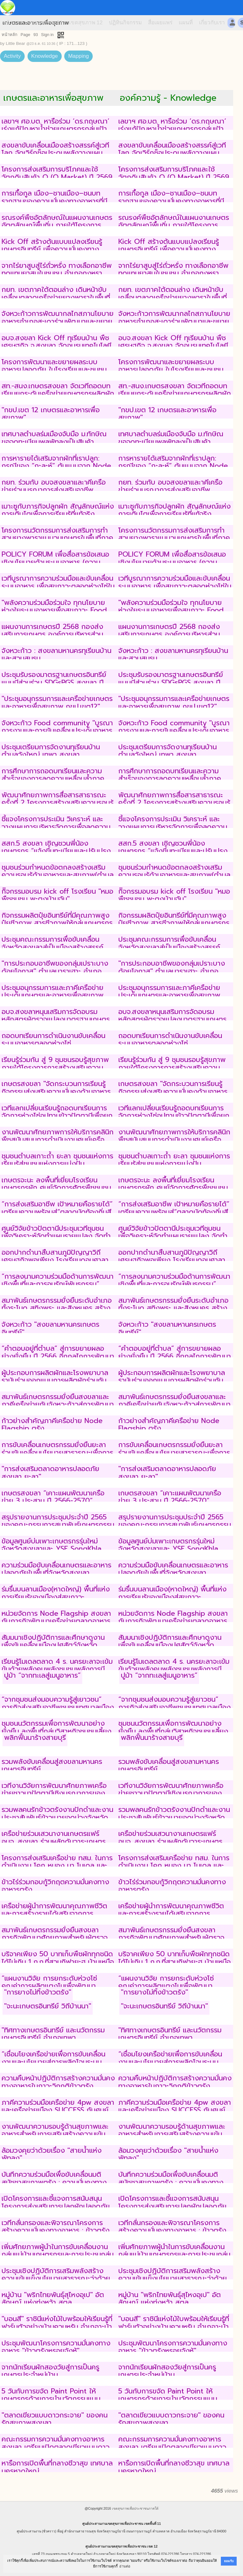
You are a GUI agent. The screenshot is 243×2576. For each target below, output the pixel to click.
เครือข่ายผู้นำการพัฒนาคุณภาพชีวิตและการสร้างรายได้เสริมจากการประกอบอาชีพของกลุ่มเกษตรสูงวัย (54, 1914)
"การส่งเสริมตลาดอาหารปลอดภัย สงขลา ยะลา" (50, 1472)
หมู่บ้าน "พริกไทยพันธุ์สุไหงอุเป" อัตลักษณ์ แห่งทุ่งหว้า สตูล (53, 2298)
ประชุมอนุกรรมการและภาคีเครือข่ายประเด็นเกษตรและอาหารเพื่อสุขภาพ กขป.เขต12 (52, 995)
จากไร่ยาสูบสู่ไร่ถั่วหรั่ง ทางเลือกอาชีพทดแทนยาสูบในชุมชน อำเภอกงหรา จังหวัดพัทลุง (57, 273)
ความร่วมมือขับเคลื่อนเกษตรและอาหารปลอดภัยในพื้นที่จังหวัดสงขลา (56, 1569)
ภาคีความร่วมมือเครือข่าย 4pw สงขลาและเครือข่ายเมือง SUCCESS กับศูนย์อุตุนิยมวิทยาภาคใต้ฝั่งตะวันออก (58, 2110)
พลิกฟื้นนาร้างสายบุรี (35, 1737)
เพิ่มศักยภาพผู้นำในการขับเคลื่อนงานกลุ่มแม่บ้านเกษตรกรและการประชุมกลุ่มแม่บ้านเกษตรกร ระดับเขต (58, 2254)
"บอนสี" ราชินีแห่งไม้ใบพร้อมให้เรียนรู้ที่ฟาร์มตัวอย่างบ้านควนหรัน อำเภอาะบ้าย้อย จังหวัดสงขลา (57, 2326)
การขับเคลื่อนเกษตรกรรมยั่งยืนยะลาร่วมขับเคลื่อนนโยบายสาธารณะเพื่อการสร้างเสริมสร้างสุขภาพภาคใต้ (57, 1452)
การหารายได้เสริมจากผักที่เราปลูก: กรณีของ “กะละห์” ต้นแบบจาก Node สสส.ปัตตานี (56, 466)
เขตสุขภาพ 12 (86, 23)
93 (35, 34)
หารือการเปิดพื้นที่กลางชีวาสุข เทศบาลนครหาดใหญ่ (57, 2467)
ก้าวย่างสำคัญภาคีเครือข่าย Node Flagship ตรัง (52, 1424)
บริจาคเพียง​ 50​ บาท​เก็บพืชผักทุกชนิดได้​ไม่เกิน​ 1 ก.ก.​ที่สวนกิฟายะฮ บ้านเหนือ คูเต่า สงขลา (58, 1962)
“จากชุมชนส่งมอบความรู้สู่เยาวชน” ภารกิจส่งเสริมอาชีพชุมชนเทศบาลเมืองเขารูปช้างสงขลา (58, 1707)
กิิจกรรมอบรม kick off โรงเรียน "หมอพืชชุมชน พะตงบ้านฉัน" (57, 895)
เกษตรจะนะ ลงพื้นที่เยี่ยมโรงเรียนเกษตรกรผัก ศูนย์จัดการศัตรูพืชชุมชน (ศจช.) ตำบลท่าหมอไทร (56, 1188)
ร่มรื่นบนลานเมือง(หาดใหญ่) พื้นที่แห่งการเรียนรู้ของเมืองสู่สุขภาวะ (56, 1593)
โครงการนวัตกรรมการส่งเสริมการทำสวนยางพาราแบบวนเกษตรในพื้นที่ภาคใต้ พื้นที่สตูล (57, 538)
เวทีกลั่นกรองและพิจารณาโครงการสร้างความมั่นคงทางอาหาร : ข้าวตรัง (55, 2226)
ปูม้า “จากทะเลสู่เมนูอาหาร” (42, 1675)
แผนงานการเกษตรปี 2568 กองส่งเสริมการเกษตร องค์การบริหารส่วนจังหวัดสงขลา (52, 634)
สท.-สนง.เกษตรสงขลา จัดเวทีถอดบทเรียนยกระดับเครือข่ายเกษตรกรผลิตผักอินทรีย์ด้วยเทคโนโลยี (58, 394)
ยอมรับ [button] (229, 2561)
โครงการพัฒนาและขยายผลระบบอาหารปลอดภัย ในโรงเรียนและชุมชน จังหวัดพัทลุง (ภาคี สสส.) (54, 370)
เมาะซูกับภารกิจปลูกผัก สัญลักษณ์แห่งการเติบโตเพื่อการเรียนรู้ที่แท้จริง (58, 510)
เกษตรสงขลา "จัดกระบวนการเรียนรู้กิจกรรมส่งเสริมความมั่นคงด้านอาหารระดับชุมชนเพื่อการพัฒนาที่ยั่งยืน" (56, 1091)
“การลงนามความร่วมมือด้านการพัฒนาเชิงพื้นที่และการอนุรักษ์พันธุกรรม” (58, 1280)
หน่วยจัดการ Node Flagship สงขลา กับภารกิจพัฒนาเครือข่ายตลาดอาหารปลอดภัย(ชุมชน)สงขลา (56, 1621)
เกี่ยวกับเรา (212, 23)
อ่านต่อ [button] (124, 2566)
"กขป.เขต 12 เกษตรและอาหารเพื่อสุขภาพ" (51, 414)
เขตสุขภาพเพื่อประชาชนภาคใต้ (135, 2508)
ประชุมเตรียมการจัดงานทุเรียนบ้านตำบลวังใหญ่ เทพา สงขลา (51, 751)
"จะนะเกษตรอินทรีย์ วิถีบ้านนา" (47, 2006)
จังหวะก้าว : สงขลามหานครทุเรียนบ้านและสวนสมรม (56, 654)
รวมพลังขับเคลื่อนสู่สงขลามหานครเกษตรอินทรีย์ (52, 1765)
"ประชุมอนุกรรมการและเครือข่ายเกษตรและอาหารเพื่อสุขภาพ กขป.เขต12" (57, 702)
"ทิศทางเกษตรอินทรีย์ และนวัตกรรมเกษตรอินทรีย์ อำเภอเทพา (53, 2034)
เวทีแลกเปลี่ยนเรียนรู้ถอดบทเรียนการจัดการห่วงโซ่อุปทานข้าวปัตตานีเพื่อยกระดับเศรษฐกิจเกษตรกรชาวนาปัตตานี (57, 1116)
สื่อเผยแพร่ (160, 23)
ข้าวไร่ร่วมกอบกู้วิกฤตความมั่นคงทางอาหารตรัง (55, 1886)
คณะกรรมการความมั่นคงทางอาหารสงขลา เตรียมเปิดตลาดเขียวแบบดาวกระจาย (55, 2447)
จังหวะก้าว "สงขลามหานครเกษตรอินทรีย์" (50, 1328)
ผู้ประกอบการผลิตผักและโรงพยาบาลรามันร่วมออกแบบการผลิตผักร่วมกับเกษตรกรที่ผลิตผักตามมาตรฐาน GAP (56, 1380)
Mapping (78, 56)
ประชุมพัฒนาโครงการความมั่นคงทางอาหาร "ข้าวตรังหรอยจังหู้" (56, 2347)
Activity (12, 56)
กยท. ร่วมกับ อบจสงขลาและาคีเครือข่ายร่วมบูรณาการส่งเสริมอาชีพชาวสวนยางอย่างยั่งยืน (54, 490)
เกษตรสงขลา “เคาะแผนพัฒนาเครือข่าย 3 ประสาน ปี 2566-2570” (53, 1497)
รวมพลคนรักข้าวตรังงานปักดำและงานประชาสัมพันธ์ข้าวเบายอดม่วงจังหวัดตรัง (57, 1817)
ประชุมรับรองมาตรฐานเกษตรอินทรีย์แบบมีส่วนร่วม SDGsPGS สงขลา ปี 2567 (54, 682)
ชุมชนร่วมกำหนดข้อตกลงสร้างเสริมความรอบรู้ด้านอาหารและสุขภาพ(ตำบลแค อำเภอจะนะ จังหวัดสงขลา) (58, 875)
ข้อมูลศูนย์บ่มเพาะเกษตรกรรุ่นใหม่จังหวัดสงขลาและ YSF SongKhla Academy (52, 1549)
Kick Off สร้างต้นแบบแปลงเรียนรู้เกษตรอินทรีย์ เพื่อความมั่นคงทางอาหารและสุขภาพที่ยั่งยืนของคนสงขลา (58, 249)
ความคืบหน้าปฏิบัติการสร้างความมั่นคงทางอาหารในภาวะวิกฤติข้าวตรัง (58, 2082)
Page (25, 34)
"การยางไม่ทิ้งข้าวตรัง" (37, 1992)
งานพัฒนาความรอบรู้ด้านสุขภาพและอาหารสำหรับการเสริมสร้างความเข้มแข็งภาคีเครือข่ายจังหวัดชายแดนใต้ (55, 2134)
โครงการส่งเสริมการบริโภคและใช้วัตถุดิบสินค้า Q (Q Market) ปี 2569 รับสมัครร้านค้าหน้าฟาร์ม (57, 177)
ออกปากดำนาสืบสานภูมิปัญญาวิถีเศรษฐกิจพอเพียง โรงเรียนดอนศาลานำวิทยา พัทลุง (55, 1260)
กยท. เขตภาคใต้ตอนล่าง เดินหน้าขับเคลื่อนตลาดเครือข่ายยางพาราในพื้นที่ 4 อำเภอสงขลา (56, 297)
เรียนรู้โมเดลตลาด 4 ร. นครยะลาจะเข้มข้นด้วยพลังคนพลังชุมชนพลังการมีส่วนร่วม (57, 1669)
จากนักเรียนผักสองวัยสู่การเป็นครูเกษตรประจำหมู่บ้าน (50, 2371)
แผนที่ (186, 23)
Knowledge (44, 56)
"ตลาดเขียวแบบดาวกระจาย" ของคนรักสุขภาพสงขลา (55, 2419)
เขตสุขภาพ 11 (46, 23)
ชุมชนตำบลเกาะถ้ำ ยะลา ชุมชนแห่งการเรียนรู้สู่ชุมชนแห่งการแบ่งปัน (57, 1160)
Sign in (47, 34)
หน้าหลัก (9, 34)
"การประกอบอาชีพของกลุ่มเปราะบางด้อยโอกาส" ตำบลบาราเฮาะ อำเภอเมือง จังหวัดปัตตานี (55, 971)
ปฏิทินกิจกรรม (125, 23)
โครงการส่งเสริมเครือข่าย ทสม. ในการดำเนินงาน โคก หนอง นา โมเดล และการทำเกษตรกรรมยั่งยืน (57, 1866)
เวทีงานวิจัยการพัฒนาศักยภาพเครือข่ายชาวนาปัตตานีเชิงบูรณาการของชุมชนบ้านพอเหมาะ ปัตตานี (54, 1793)
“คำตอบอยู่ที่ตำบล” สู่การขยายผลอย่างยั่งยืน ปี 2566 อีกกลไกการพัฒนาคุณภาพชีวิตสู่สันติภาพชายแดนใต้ (58, 1356)
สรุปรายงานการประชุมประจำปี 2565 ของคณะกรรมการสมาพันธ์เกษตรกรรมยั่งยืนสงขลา (58, 1525)
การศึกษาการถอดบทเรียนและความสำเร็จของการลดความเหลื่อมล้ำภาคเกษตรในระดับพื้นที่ (53, 779)
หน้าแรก (12, 23)
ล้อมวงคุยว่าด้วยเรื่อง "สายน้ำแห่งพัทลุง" (52, 2154)
